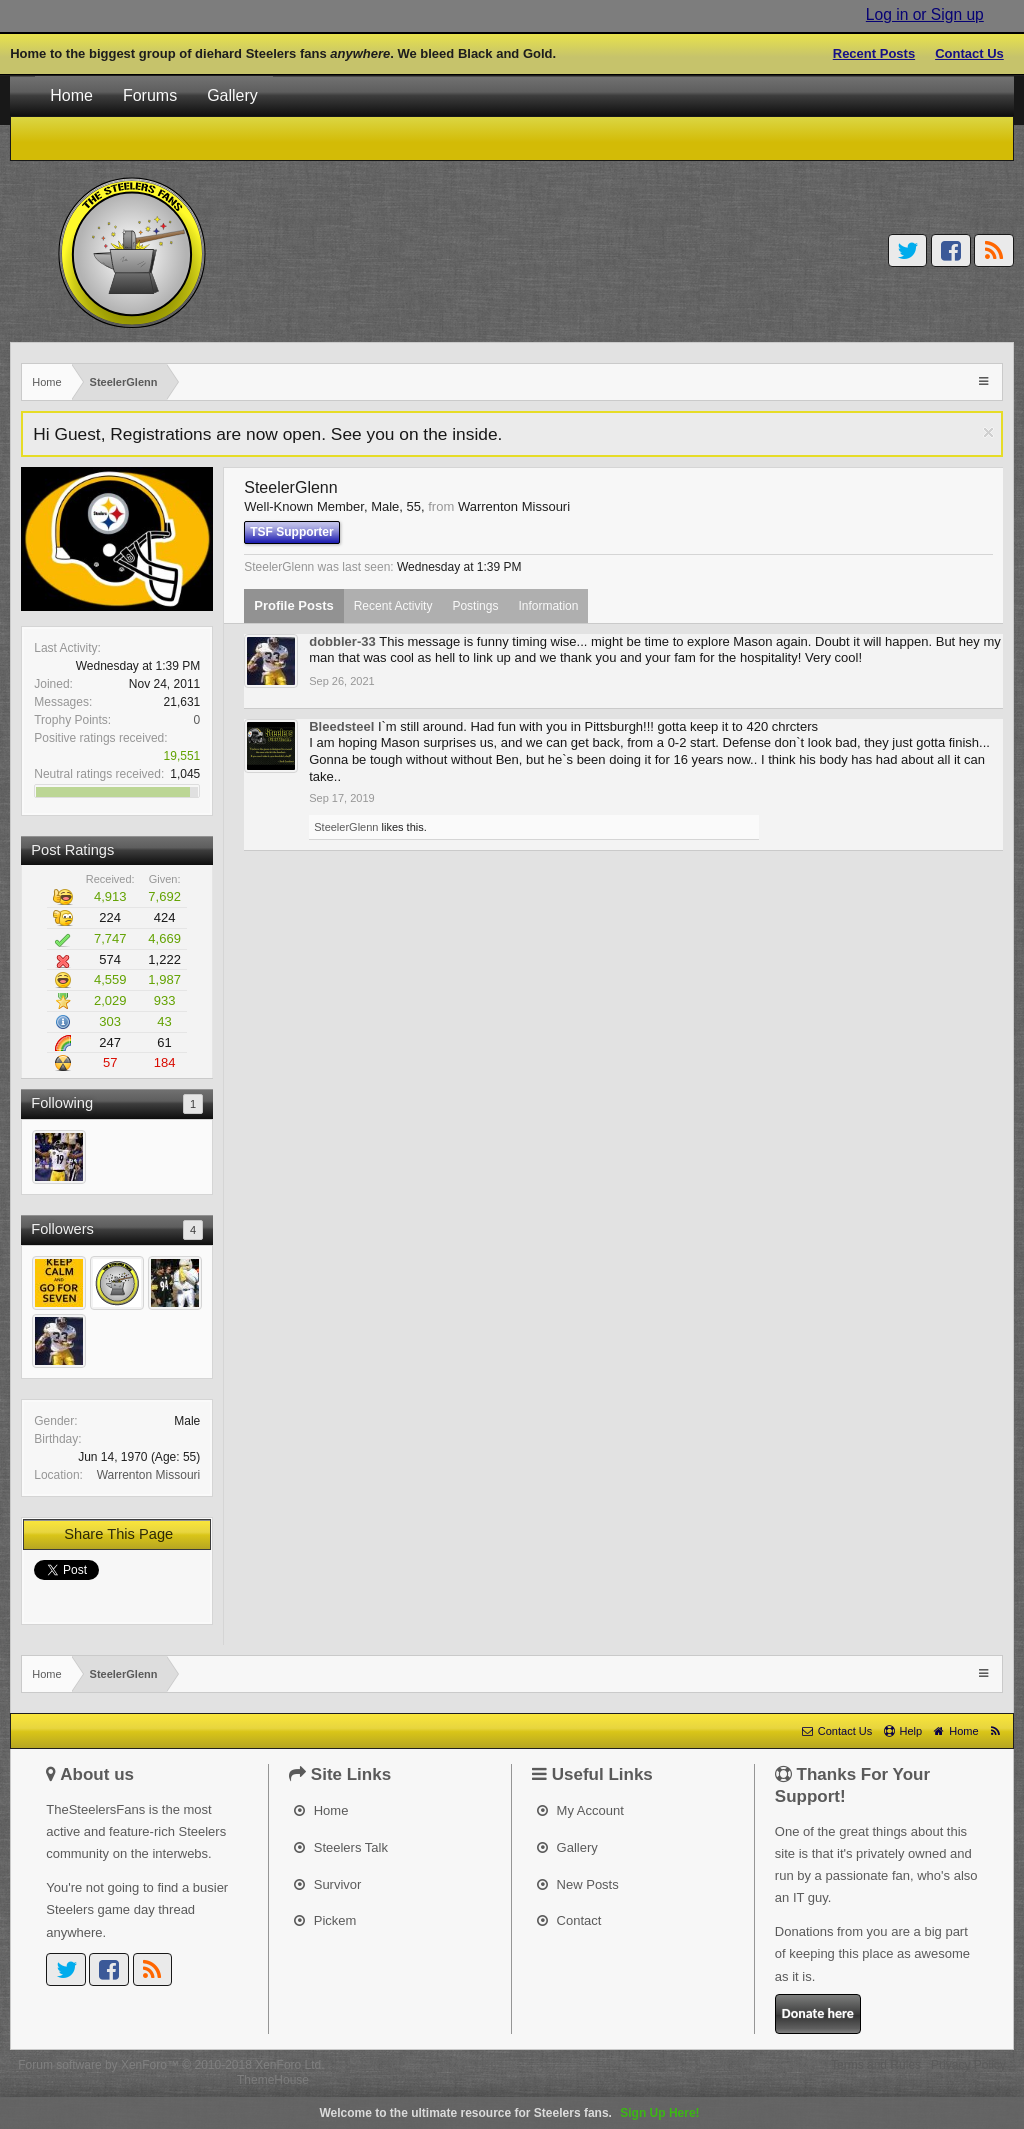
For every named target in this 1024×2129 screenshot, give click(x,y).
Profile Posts (293, 605)
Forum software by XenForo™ (171, 2065)
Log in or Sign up (925, 14)
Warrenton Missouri (149, 1475)
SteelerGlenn (346, 827)
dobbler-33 (342, 641)
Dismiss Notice (988, 432)
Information (548, 606)
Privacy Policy (968, 2065)
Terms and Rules (876, 2065)
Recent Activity (393, 606)
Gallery (232, 95)
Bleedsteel (341, 726)
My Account (580, 1810)
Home (71, 95)
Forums (150, 95)
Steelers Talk (341, 1847)
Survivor (327, 1884)
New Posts (578, 1884)
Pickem (325, 1920)
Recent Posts (874, 53)
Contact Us (969, 53)
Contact (569, 1920)
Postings (475, 606)
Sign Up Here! (659, 2113)
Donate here (818, 2013)
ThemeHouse (273, 2080)
